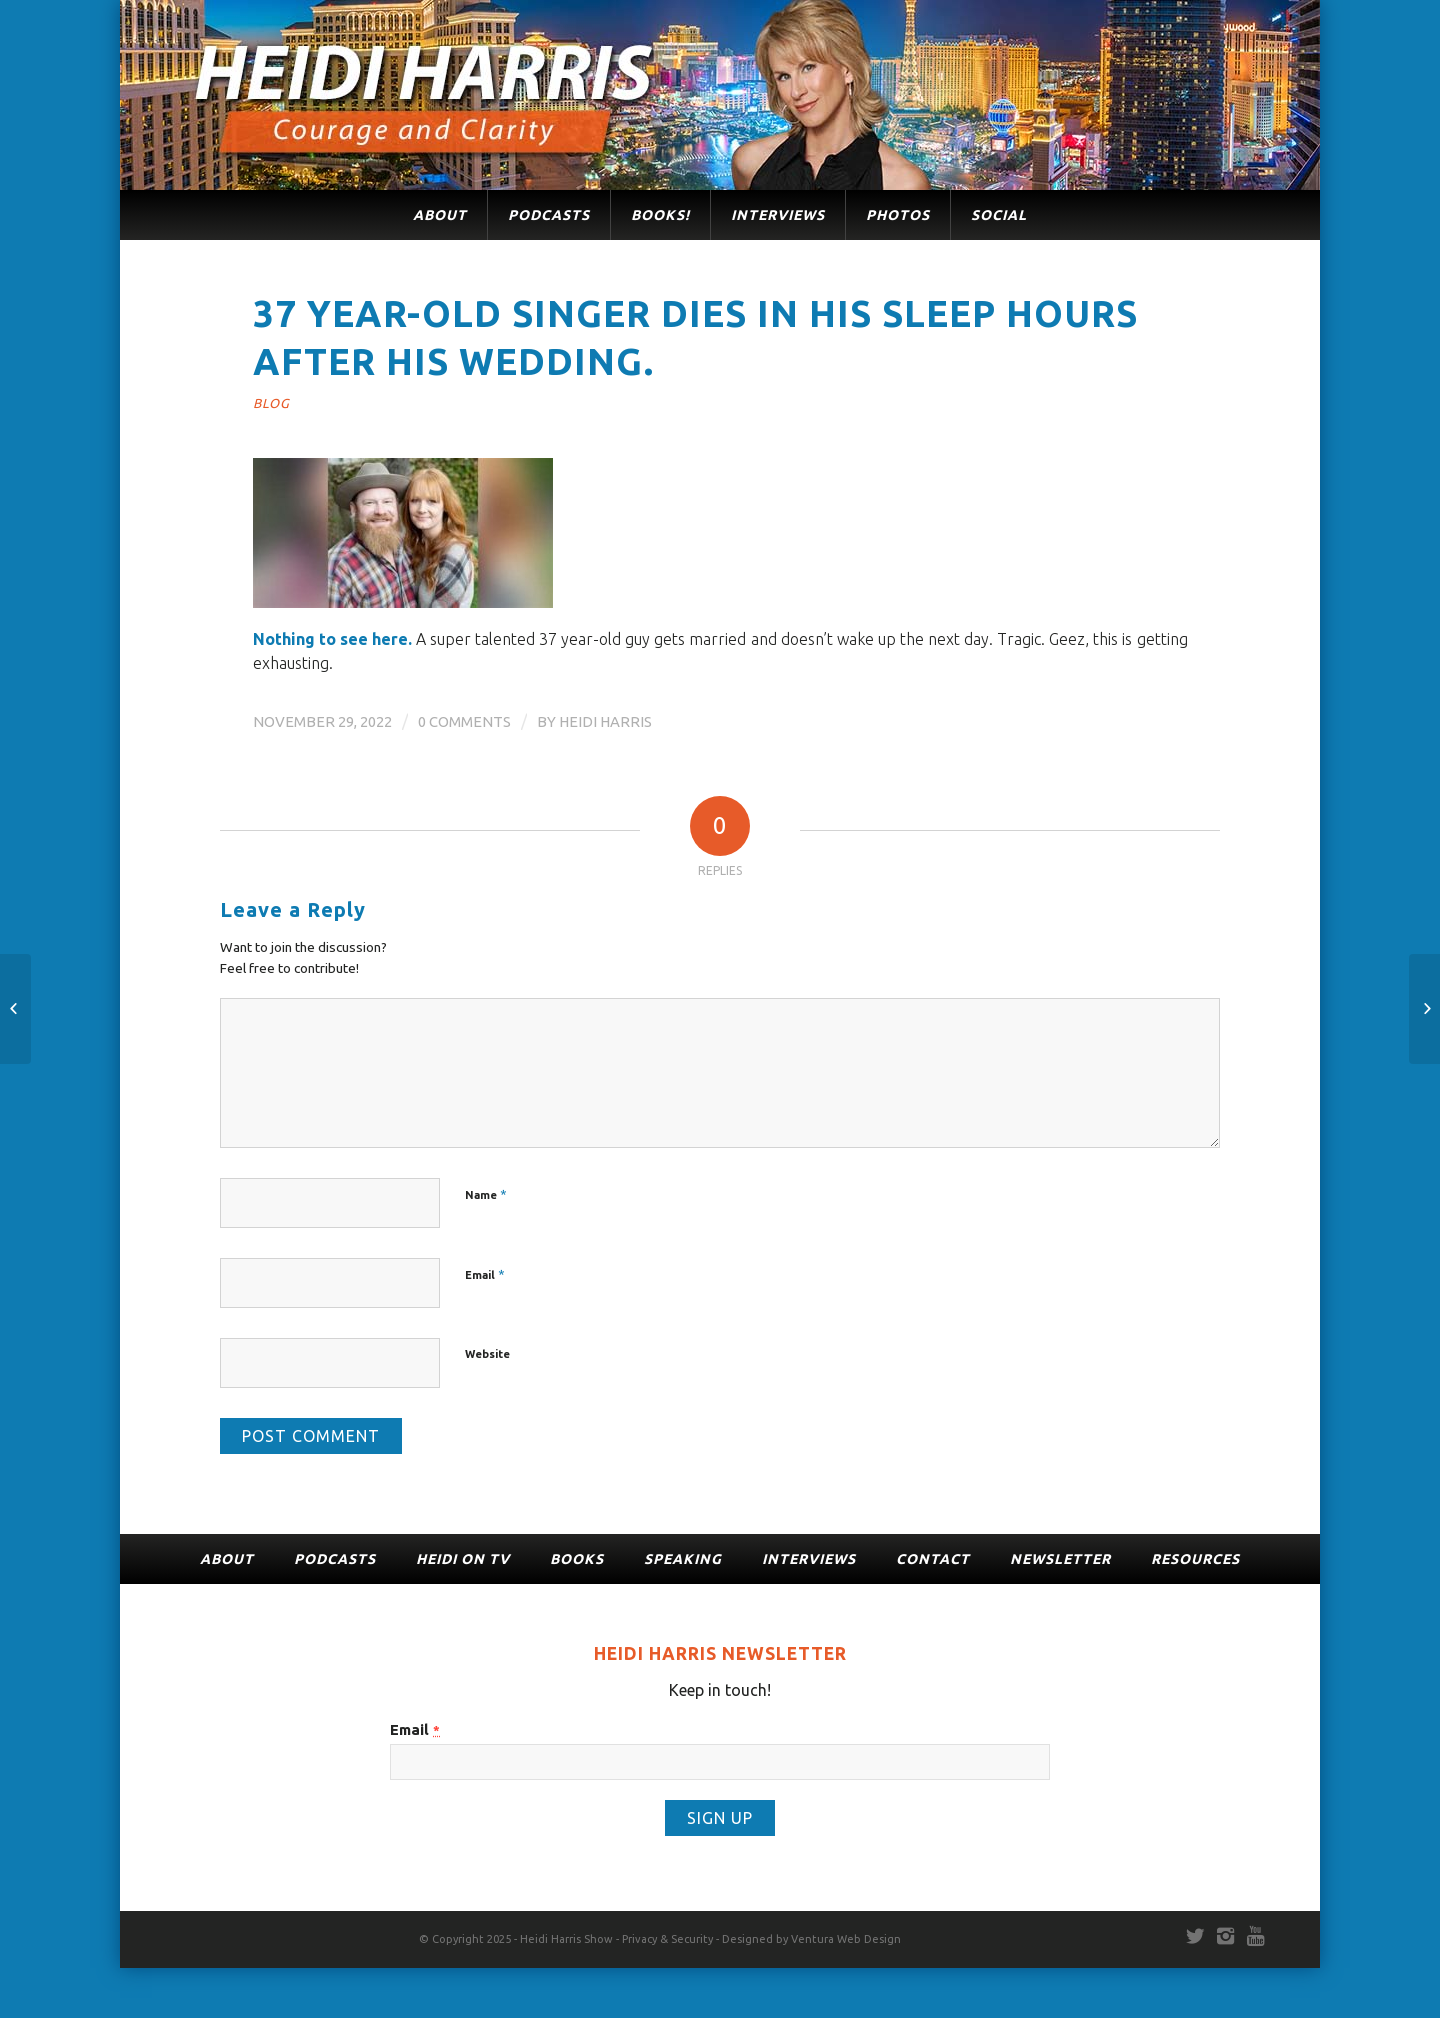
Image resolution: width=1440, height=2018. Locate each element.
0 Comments (464, 721)
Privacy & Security (667, 1939)
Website (487, 1354)
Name (486, 1194)
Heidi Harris (605, 721)
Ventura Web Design (846, 1939)
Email (485, 1274)
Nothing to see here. (332, 639)
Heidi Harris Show (566, 1939)
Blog (271, 403)
